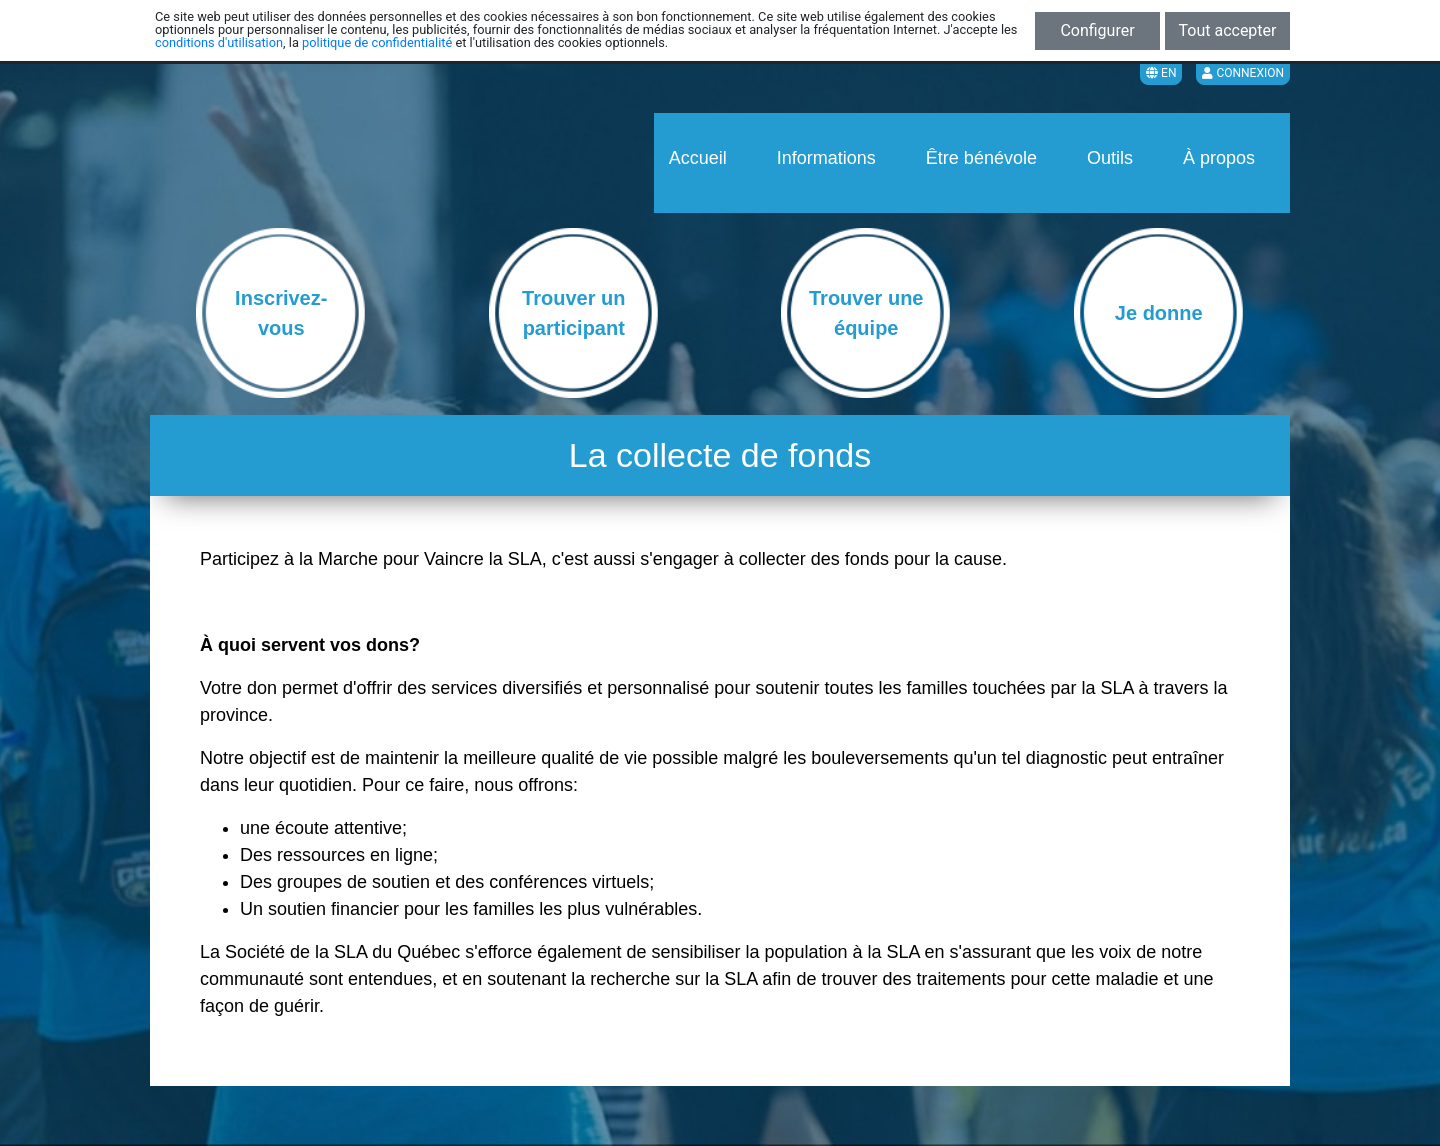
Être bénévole (981, 158)
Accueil (698, 158)
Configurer (1097, 30)
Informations (826, 158)
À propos (1219, 158)
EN (1161, 73)
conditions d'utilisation (219, 42)
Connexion (1243, 73)
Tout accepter (1228, 30)
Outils (1110, 158)
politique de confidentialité (377, 42)
